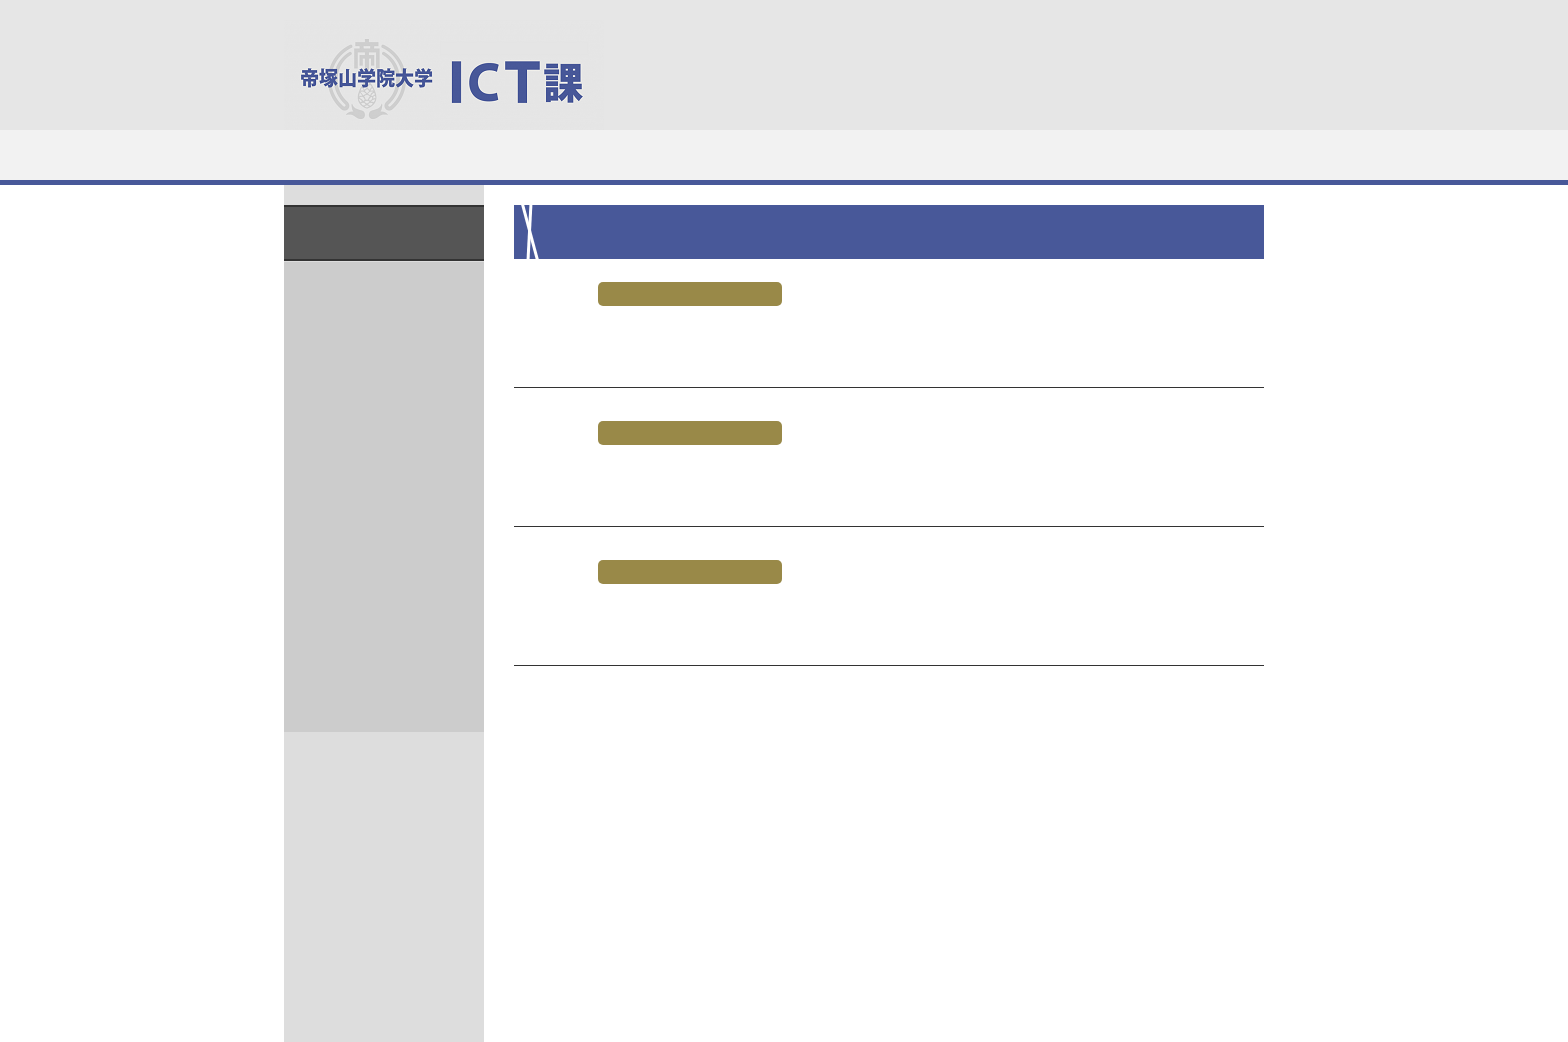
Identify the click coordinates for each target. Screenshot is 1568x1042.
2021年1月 (372, 394)
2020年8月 (372, 502)
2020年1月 (372, 646)
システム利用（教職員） (867, 154)
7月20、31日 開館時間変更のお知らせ (693, 617)
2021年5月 (372, 322)
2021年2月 (372, 358)
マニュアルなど (1034, 154)
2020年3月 (372, 574)
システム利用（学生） (700, 154)
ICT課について (367, 154)
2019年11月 (376, 718)
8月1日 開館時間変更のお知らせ (658, 339)
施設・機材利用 (533, 154)
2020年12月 (376, 430)
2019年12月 (376, 682)
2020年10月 (376, 466)
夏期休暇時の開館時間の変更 (644, 478)
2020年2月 (372, 610)
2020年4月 (372, 538)
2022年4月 (372, 286)
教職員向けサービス (1200, 154)
